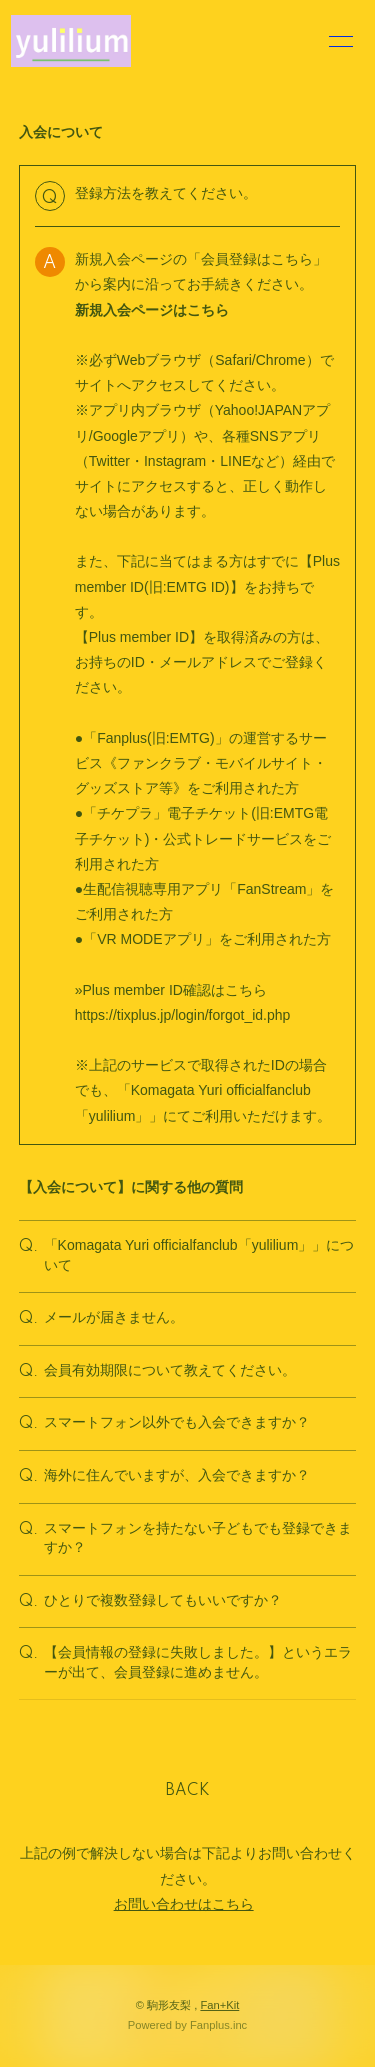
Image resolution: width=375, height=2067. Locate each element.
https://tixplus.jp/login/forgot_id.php (183, 1015)
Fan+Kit (219, 2005)
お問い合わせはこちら (184, 1904)
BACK (188, 1791)
